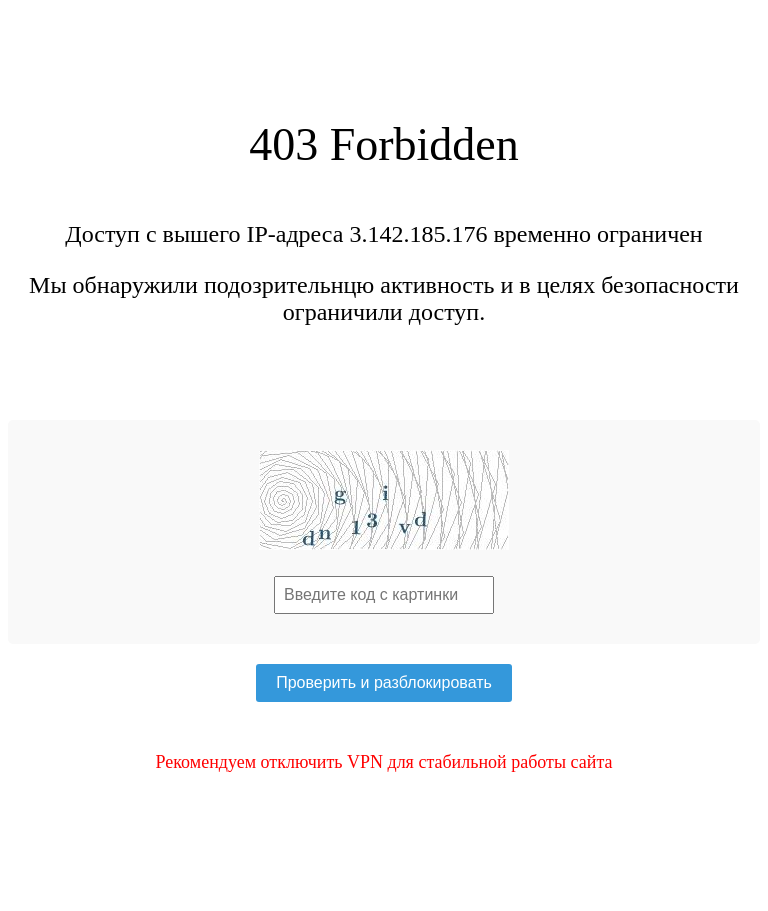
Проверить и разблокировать (384, 682)
